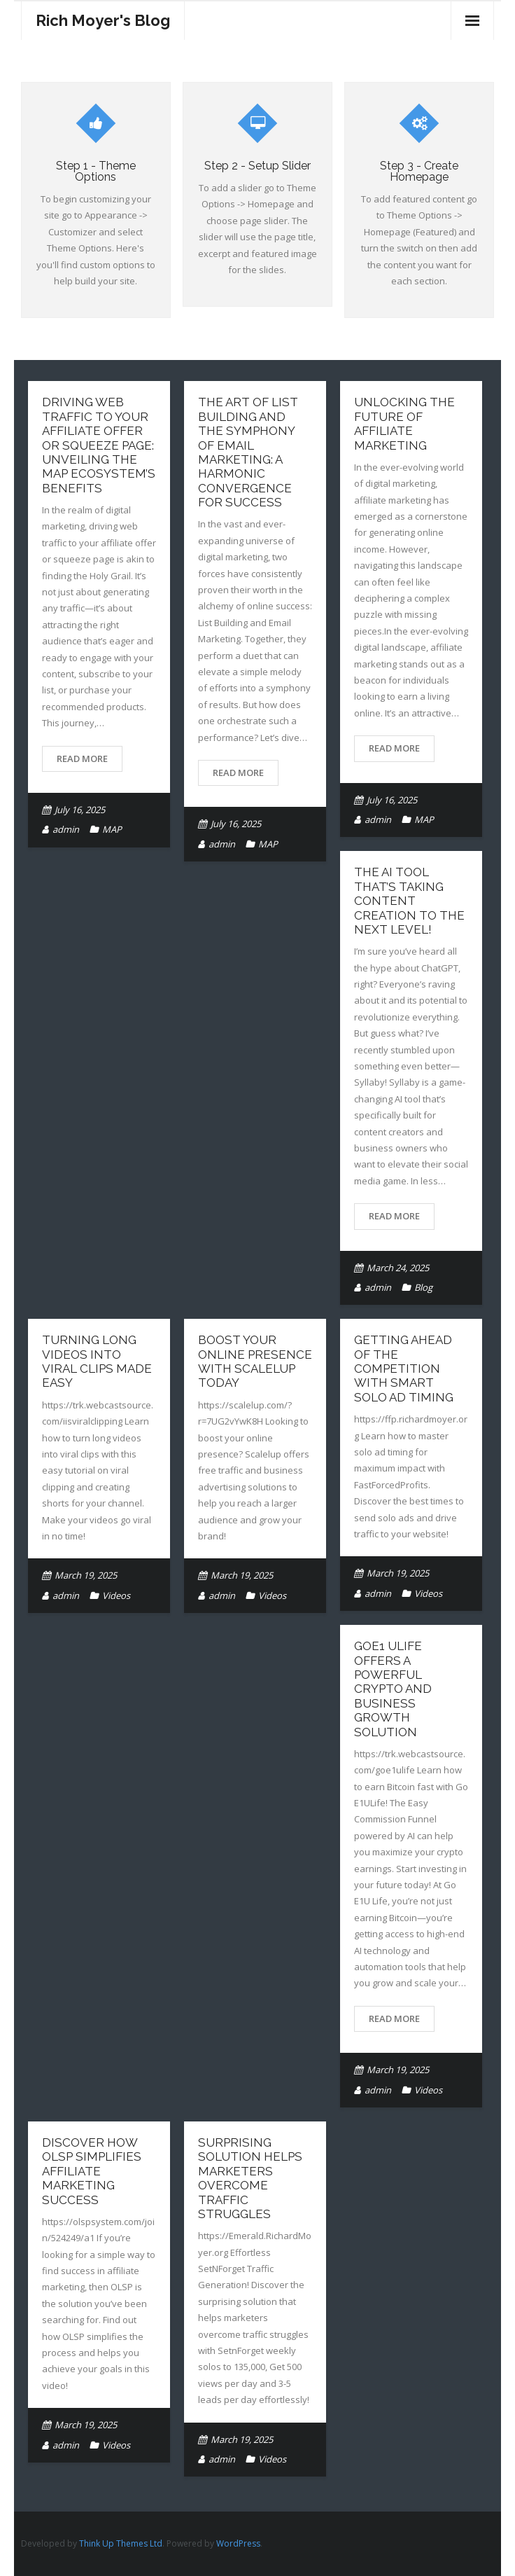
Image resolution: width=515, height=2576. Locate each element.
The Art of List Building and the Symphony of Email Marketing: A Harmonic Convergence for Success (248, 452)
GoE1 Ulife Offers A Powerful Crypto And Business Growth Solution (393, 1688)
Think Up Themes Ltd (120, 2543)
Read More (82, 758)
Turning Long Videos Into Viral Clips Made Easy (97, 1361)
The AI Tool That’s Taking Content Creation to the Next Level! (409, 900)
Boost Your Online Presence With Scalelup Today (255, 1361)
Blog (423, 1287)
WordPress (238, 2543)
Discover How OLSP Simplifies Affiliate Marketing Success (91, 2171)
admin (65, 829)
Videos (116, 1595)
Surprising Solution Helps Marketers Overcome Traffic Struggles (250, 2178)
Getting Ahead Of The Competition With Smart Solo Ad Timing (403, 1368)
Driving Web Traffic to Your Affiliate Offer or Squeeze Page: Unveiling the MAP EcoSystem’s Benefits (98, 444)
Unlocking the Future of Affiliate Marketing (404, 423)
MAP (112, 829)
